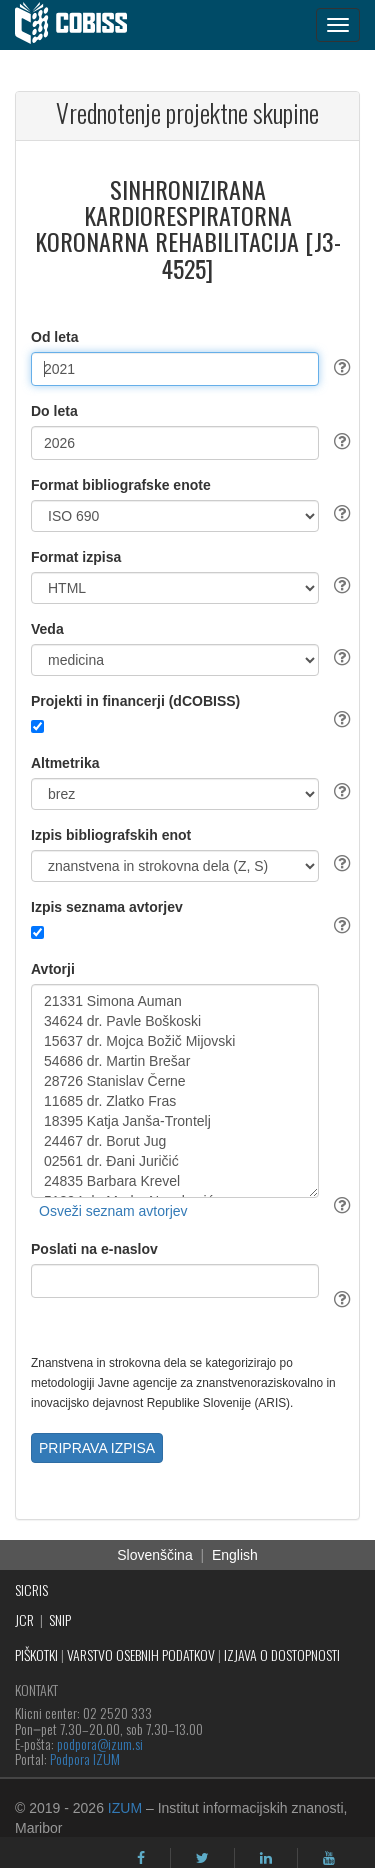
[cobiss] (81, 25)
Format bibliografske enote (121, 485)
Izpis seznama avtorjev (107, 907)
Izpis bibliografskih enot (111, 835)
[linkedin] (266, 1858)
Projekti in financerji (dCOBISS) (135, 701)
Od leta (54, 337)
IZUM (125, 1808)
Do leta (54, 411)
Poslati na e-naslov (94, 1249)
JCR (24, 1619)
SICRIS (31, 1589)
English (235, 1555)
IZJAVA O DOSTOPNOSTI (282, 1654)
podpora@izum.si (100, 1743)
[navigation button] (338, 25)
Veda (47, 629)
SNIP (60, 1619)
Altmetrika (65, 763)
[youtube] (329, 1858)
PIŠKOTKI (36, 1654)
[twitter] (202, 1858)
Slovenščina (155, 1555)
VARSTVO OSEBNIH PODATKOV (141, 1654)
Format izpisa (76, 557)
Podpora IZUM (85, 1758)
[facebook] (141, 1858)
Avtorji (53, 969)
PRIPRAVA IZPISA (97, 1448)
